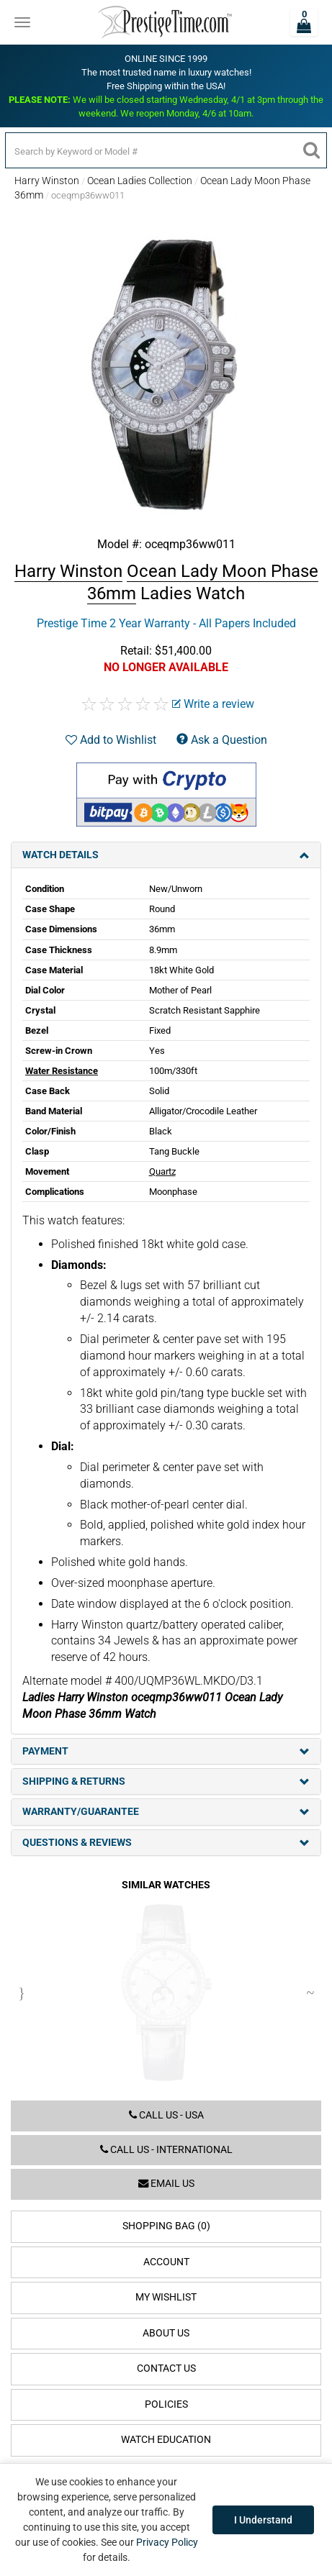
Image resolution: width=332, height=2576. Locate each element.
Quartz (162, 1171)
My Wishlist (166, 2297)
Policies (166, 2404)
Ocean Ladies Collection (139, 180)
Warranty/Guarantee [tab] (166, 1811)
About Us (166, 2333)
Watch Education (166, 2440)
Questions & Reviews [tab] (166, 1842)
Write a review (213, 704)
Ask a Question (221, 740)
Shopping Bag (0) (166, 2226)
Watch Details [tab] (166, 855)
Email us (166, 2183)
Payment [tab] (166, 1751)
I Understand (263, 2520)
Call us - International (166, 2150)
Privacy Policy (167, 2542)
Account (166, 2262)
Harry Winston (46, 180)
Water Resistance (61, 1070)
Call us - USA (166, 2115)
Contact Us (166, 2368)
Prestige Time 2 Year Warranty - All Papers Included (166, 623)
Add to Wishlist (111, 740)
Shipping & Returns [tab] (166, 1781)
